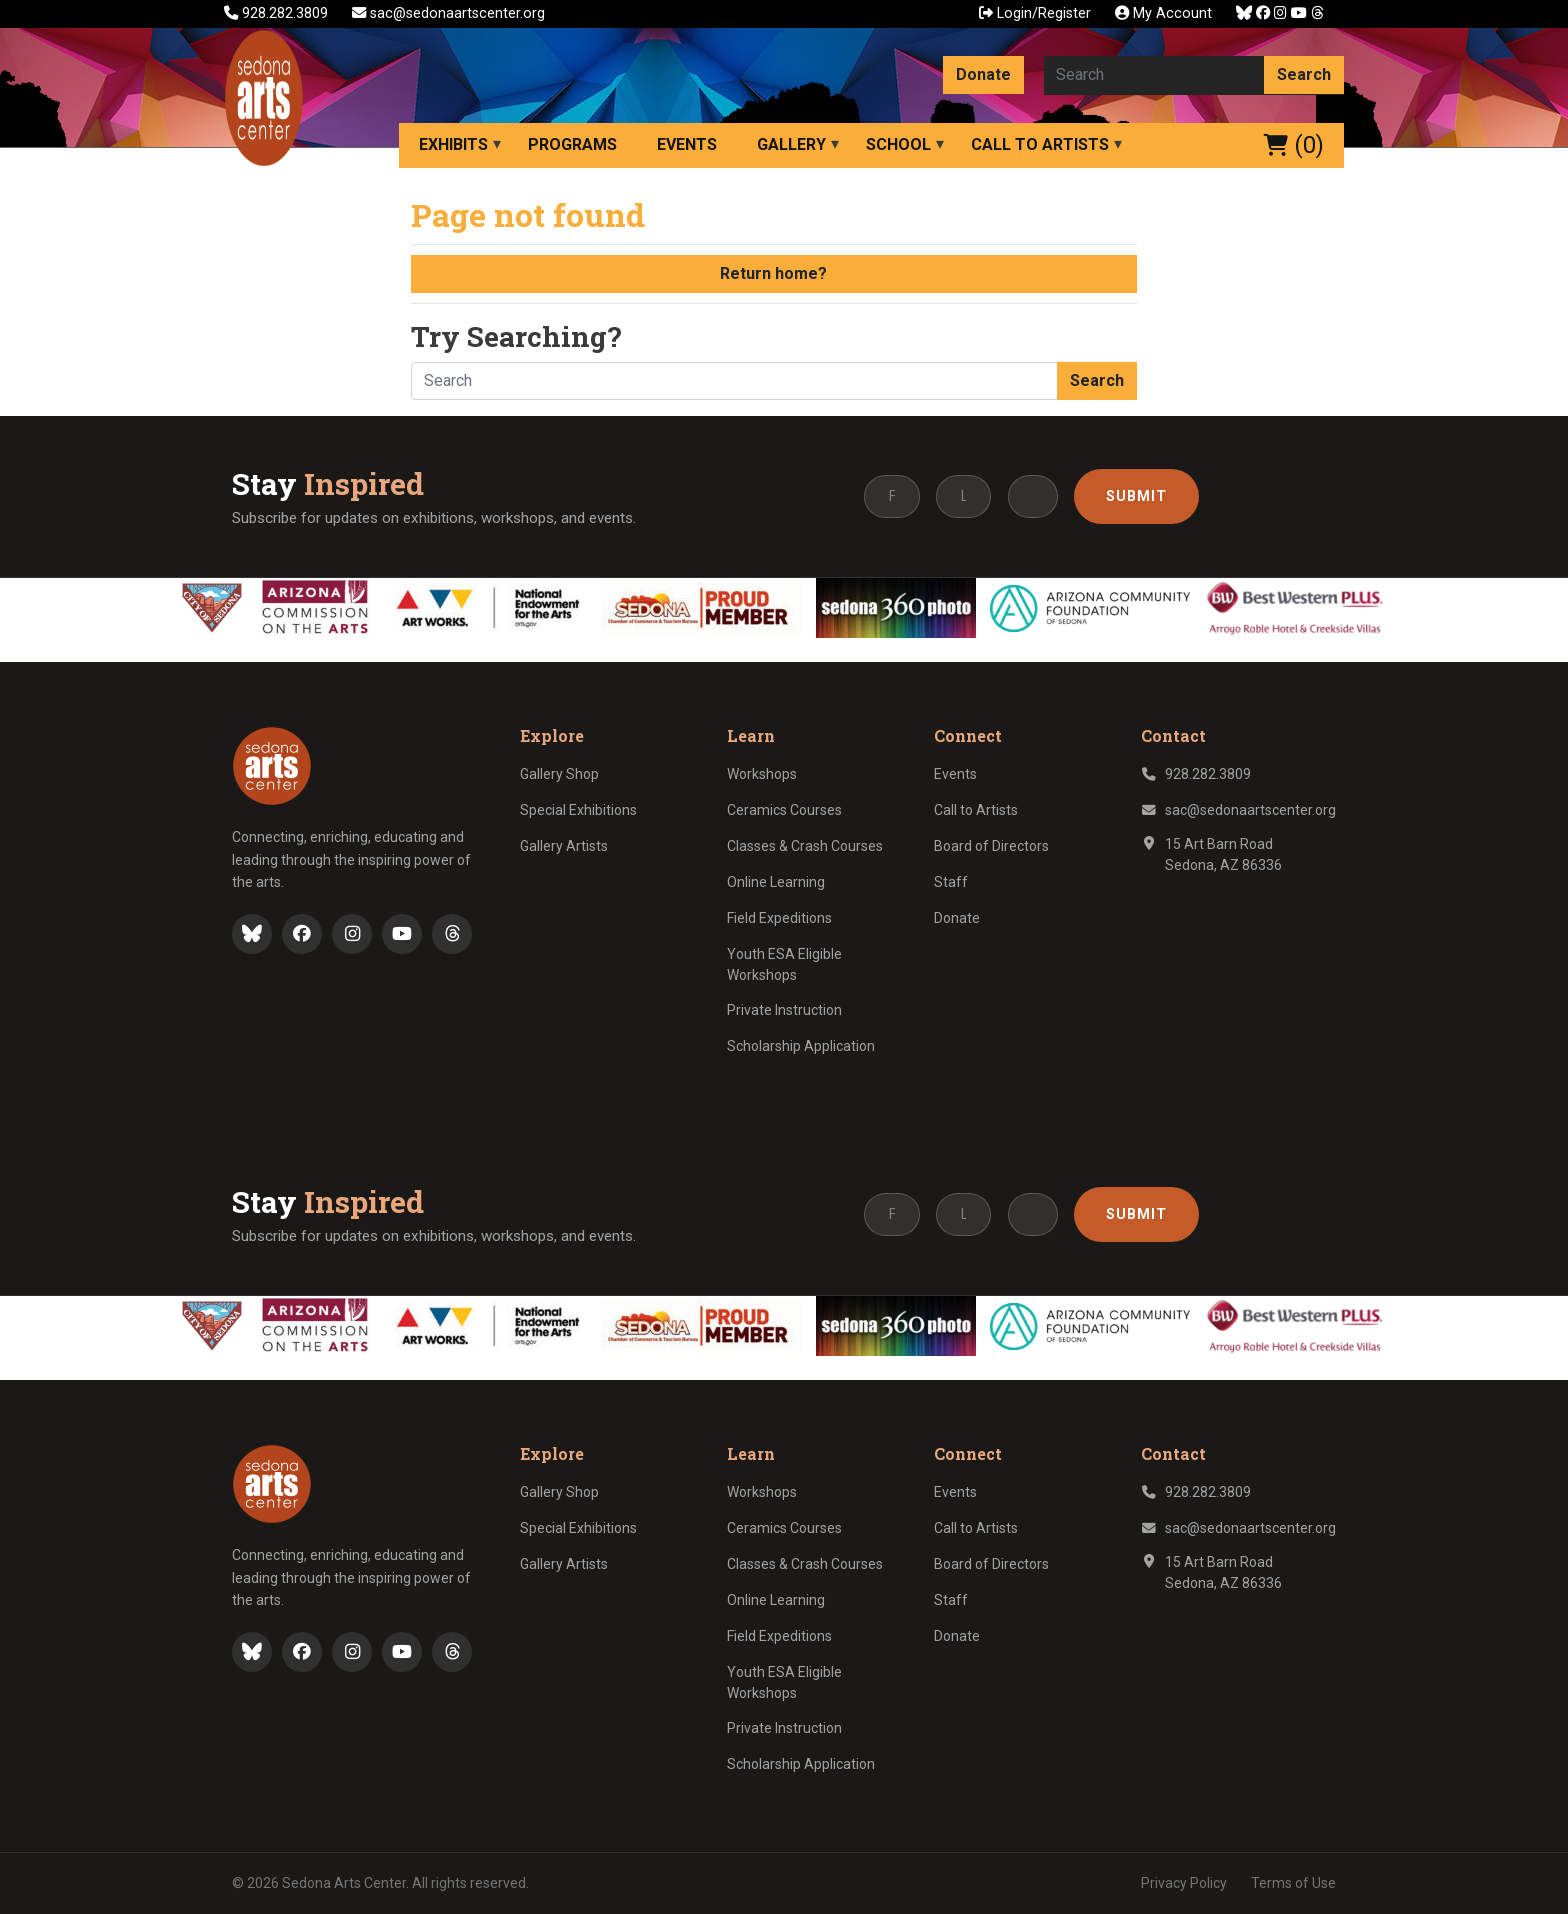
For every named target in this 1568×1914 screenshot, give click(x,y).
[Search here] (1154, 75)
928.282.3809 (278, 13)
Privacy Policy (1184, 1883)
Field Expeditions (779, 918)
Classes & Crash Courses (805, 846)
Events (687, 144)
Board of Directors (991, 846)
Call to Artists (1040, 144)
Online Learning (776, 882)
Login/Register (1035, 13)
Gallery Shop (559, 774)
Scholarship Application (801, 1046)
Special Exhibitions (578, 810)
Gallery (791, 144)
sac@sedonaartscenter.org (448, 13)
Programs (572, 144)
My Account (1163, 13)
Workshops (762, 774)
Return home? (773, 273)
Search (1304, 74)
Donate (983, 74)
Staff (951, 882)
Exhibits (453, 144)
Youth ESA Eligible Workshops (784, 964)
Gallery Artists (564, 846)
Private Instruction (784, 1010)
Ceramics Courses (784, 810)
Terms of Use (1293, 1883)
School (898, 144)
